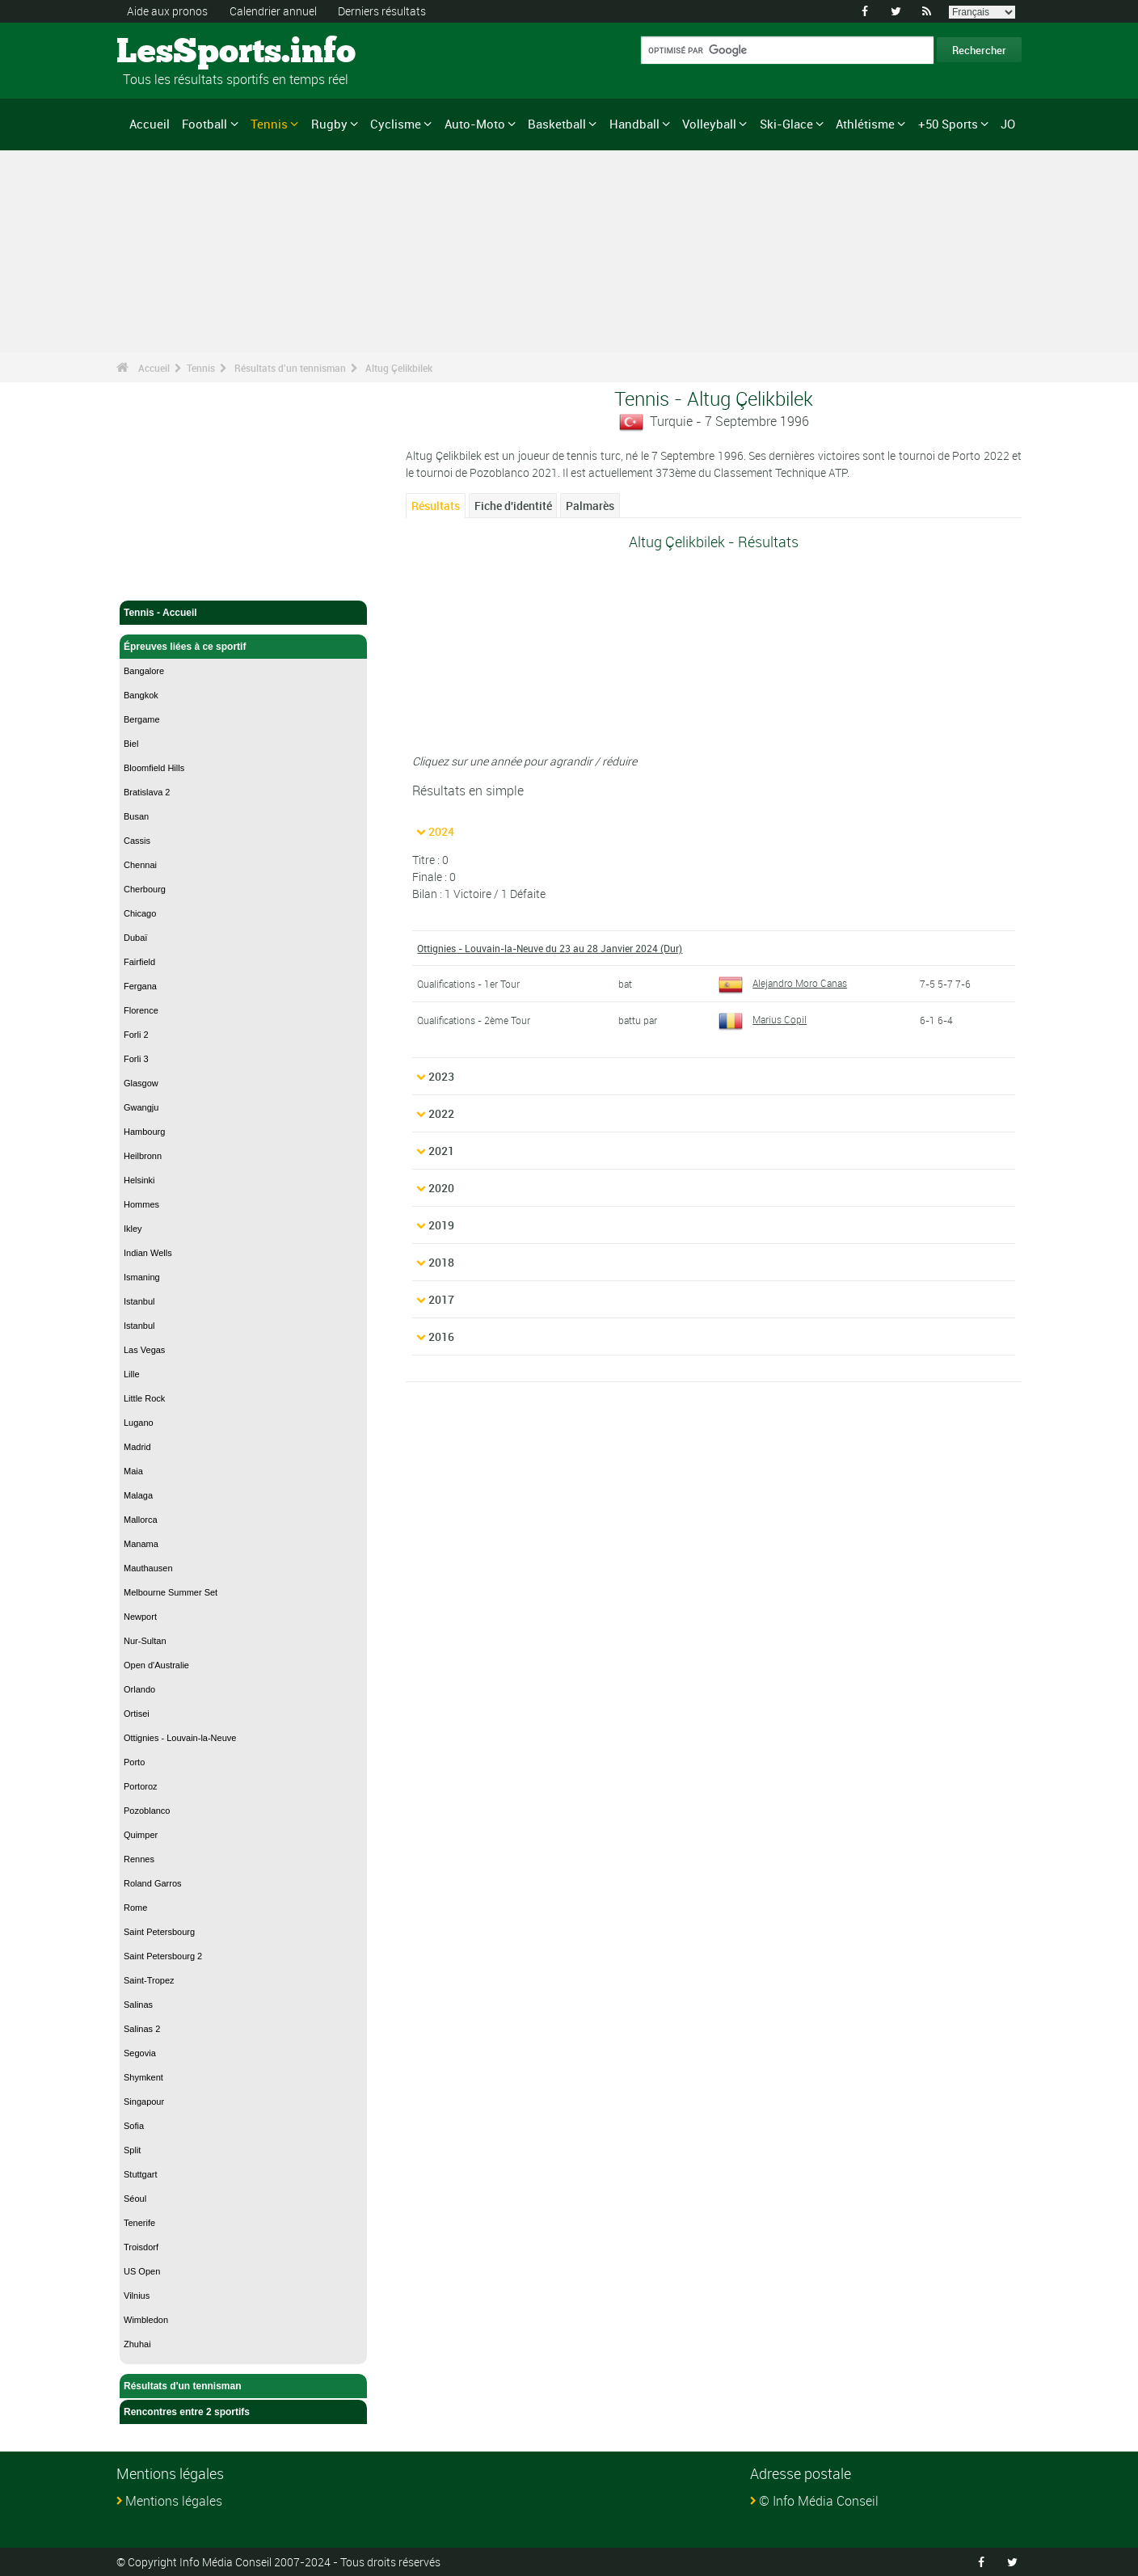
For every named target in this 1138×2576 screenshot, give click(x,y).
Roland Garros (153, 1883)
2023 (441, 1076)
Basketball (557, 124)
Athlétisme (865, 124)
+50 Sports (948, 124)
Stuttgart (141, 2174)
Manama (141, 1544)
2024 (441, 831)
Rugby (329, 124)
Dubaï (135, 937)
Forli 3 (136, 1059)
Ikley (133, 1228)
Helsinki (139, 1180)
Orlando (139, 1689)
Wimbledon (146, 2320)
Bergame (142, 719)
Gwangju (141, 1107)
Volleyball (709, 124)
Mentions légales (173, 2501)
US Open (142, 2271)
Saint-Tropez (149, 1980)
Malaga (138, 1495)
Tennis (269, 124)
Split (132, 2150)
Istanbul (139, 1301)
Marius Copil (763, 1019)
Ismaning (142, 1277)
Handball (634, 124)
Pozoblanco (147, 1810)
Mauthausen (148, 1568)
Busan (136, 816)
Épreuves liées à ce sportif (243, 647)
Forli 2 (136, 1034)
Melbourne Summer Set (170, 1592)
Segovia (140, 2053)
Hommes (141, 1204)
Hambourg (144, 1131)
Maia (133, 1471)
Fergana (140, 986)
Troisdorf (141, 2247)
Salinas (138, 2004)
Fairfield (139, 962)
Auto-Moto (475, 124)
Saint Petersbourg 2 (163, 1956)
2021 (441, 1150)
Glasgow (141, 1083)
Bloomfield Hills (154, 768)
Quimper (141, 1835)
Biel (131, 743)
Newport (140, 1616)
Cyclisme (395, 124)
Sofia (134, 2126)
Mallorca (141, 1519)
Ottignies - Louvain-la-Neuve (180, 1738)
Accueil (149, 124)
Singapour (144, 2101)
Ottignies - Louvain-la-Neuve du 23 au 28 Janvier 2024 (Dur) (549, 948)
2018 (441, 1262)
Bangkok (141, 695)
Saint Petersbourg (159, 1932)
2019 (441, 1225)
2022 (441, 1113)
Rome (135, 1907)
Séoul (135, 2198)
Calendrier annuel (273, 11)
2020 (441, 1187)
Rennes (139, 1859)
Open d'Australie (156, 1665)
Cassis (137, 840)
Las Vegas (144, 1350)
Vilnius (137, 2295)
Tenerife (139, 2223)
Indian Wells (148, 1253)
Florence (141, 1010)
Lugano (139, 1422)
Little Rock (144, 1398)
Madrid (137, 1447)
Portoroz (141, 1786)
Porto (134, 1762)
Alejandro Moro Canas (783, 982)
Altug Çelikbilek (398, 367)
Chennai (140, 865)
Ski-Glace (786, 124)
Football (204, 124)
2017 (441, 1299)
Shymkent (143, 2077)
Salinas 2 (142, 2029)
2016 (441, 1336)
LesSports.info (177, 53)
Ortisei (137, 1713)
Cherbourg (145, 889)
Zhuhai (137, 2344)
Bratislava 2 (147, 792)
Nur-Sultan (145, 1641)
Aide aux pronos (167, 11)
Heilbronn (143, 1156)
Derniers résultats (382, 11)
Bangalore (144, 671)
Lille (132, 1374)
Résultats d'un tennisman (290, 367)
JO (1008, 124)
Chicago (140, 913)
